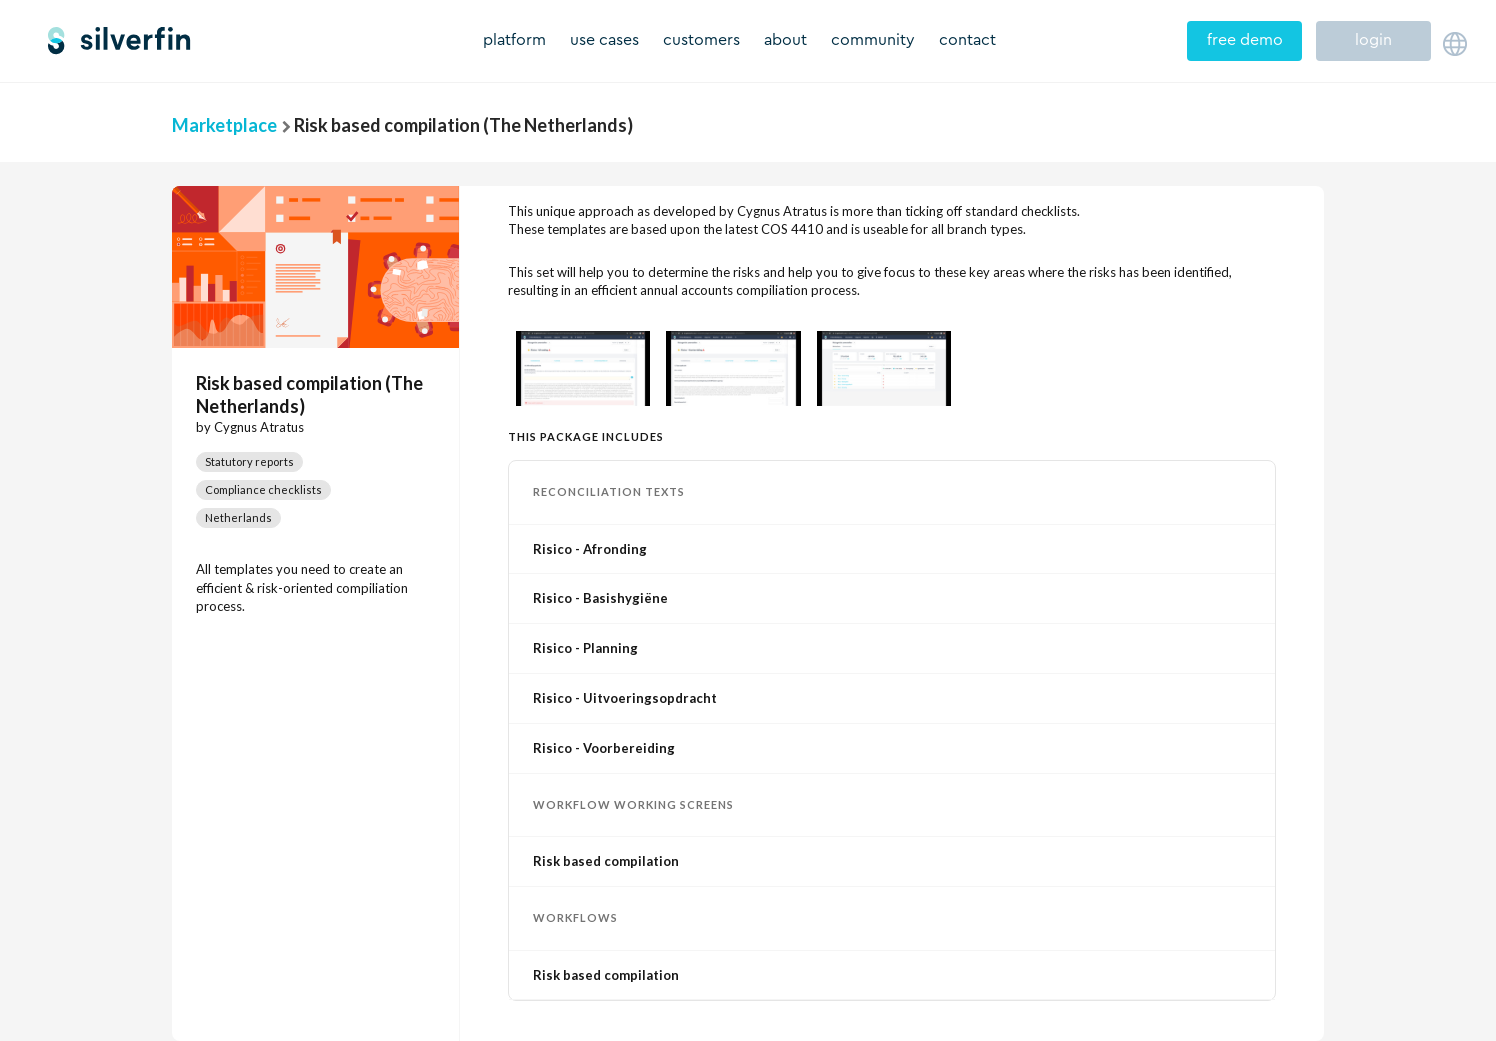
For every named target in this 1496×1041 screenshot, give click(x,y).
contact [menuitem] (967, 40)
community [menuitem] (873, 40)
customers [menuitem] (701, 40)
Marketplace (224, 125)
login (1373, 40)
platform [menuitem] (514, 40)
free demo (1245, 40)
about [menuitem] (785, 40)
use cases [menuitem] (604, 40)
